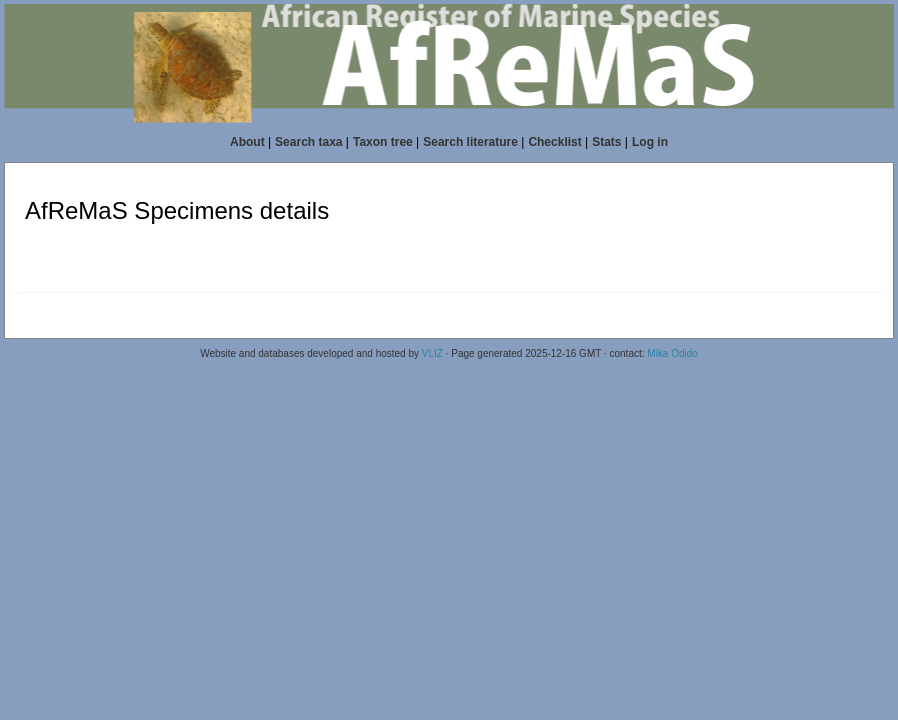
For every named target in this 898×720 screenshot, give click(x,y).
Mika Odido (672, 353)
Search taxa (308, 142)
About (247, 142)
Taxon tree (383, 142)
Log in (650, 142)
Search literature (470, 142)
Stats (606, 142)
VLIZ (432, 353)
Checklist (554, 142)
